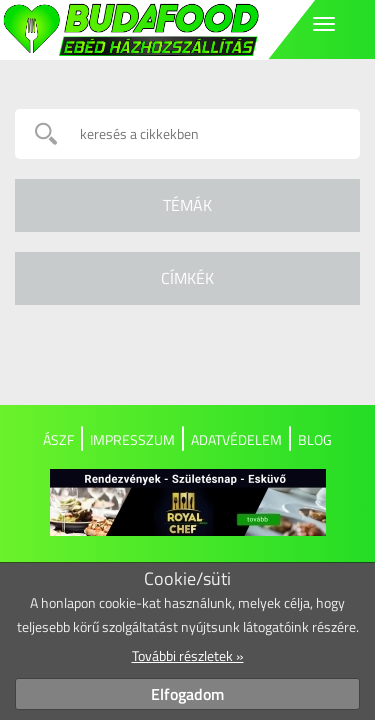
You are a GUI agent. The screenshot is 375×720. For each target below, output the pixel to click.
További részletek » (188, 655)
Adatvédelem (236, 439)
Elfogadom (187, 694)
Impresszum (132, 439)
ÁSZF (58, 439)
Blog (315, 439)
